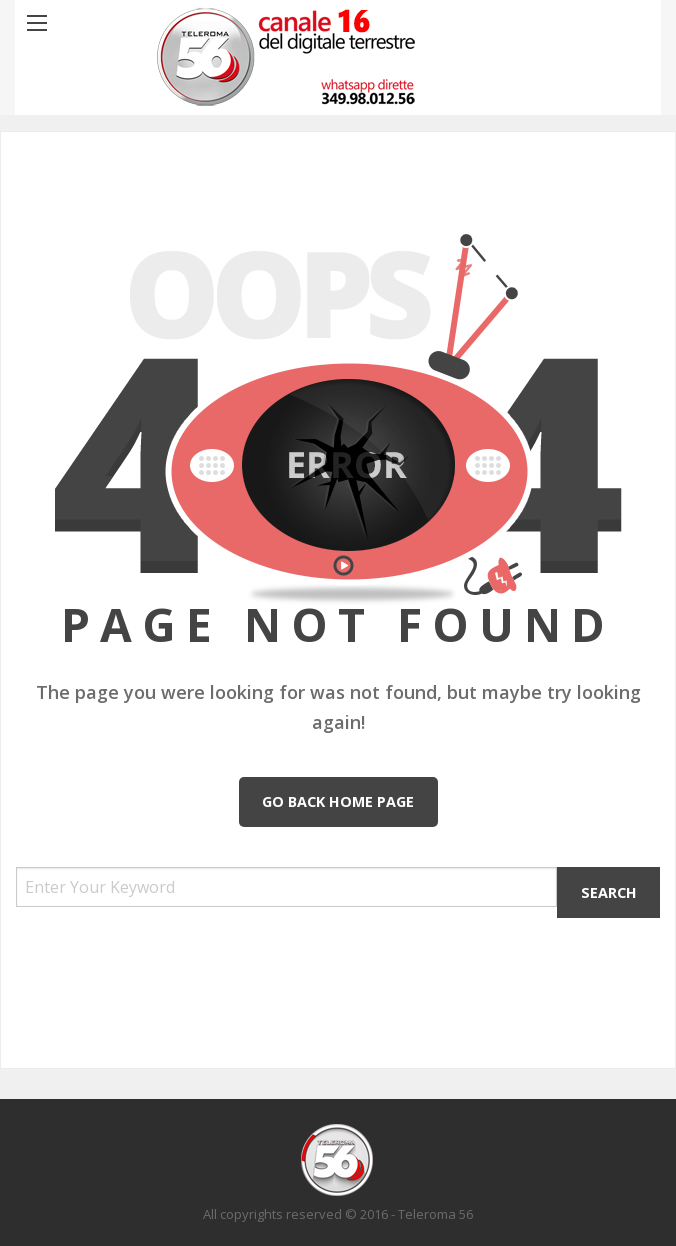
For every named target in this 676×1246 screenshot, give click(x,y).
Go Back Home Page (338, 801)
